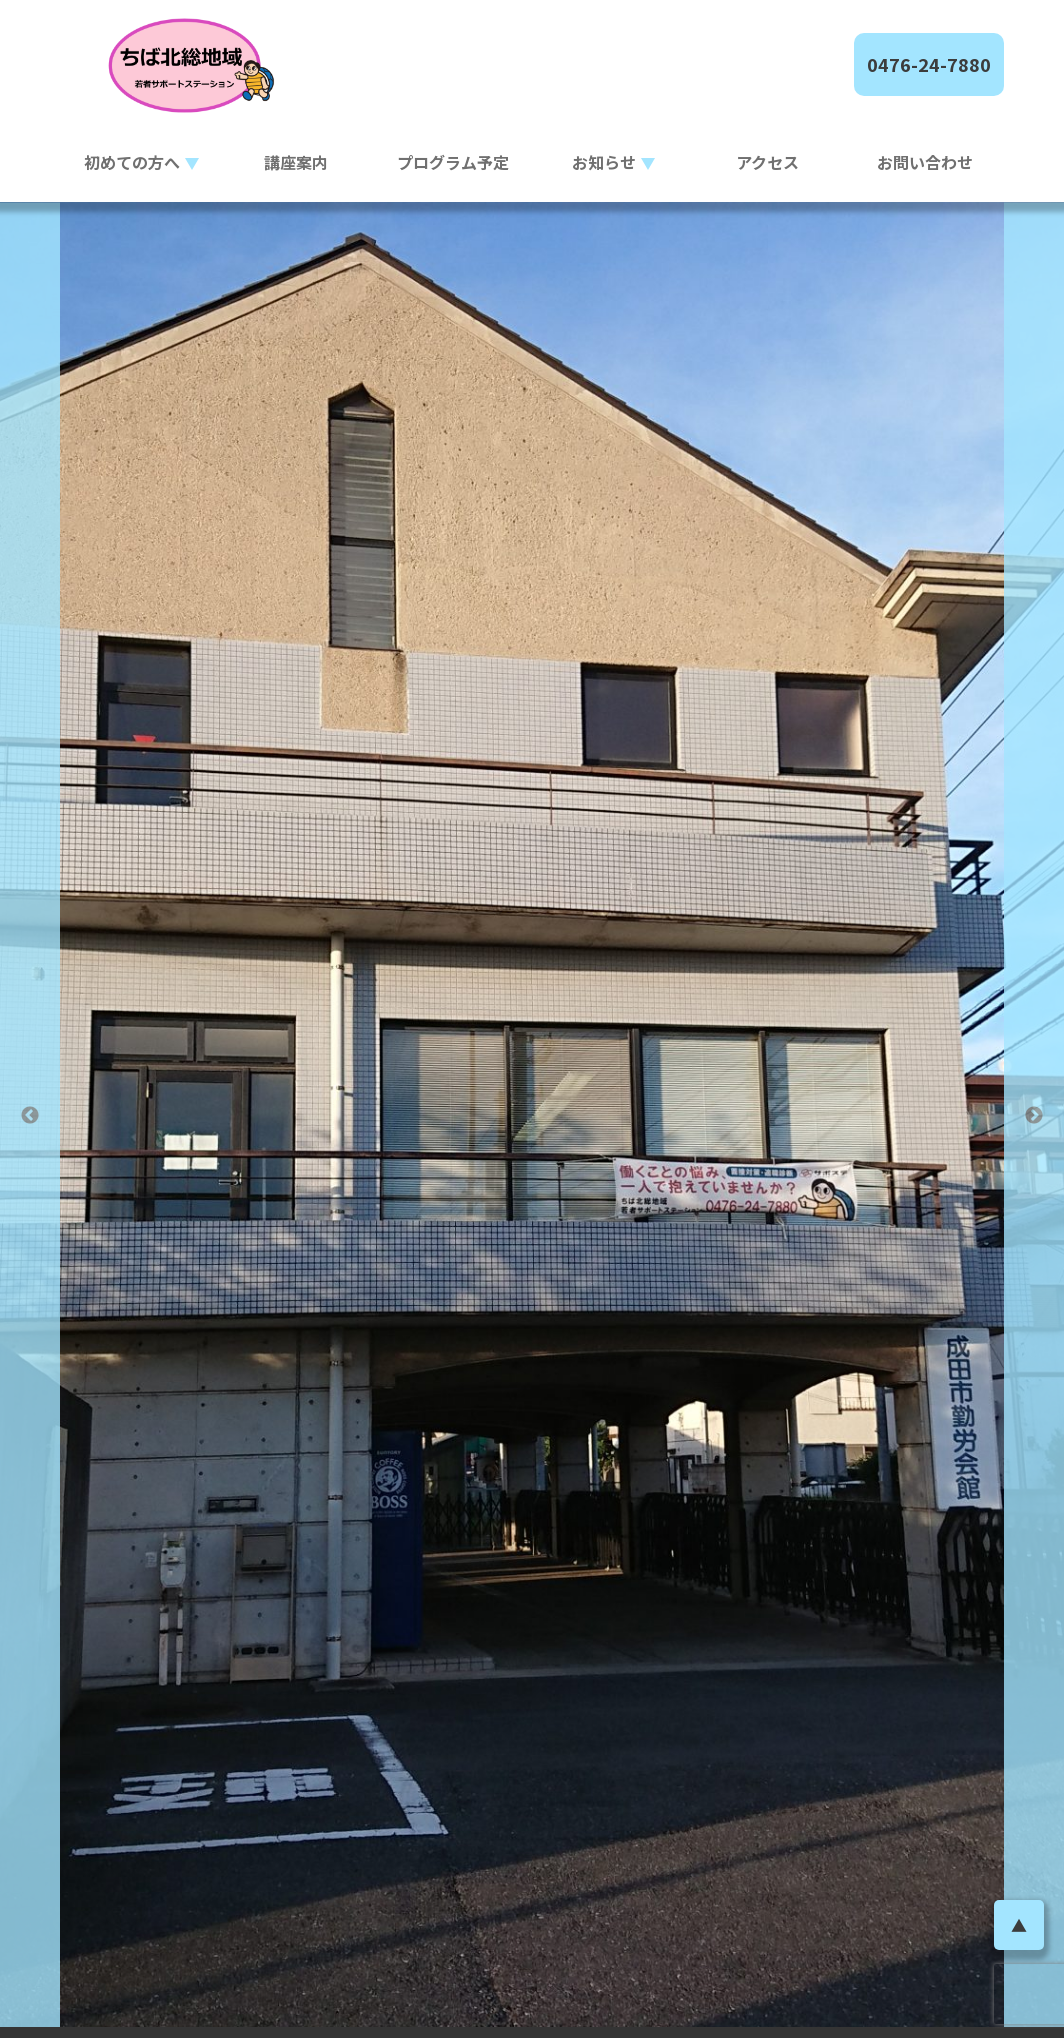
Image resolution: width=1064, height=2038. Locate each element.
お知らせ (604, 162)
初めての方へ (132, 162)
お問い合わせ (925, 162)
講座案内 (296, 162)
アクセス (767, 162)
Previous (30, 1115)
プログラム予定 (453, 162)
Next (1034, 1115)
